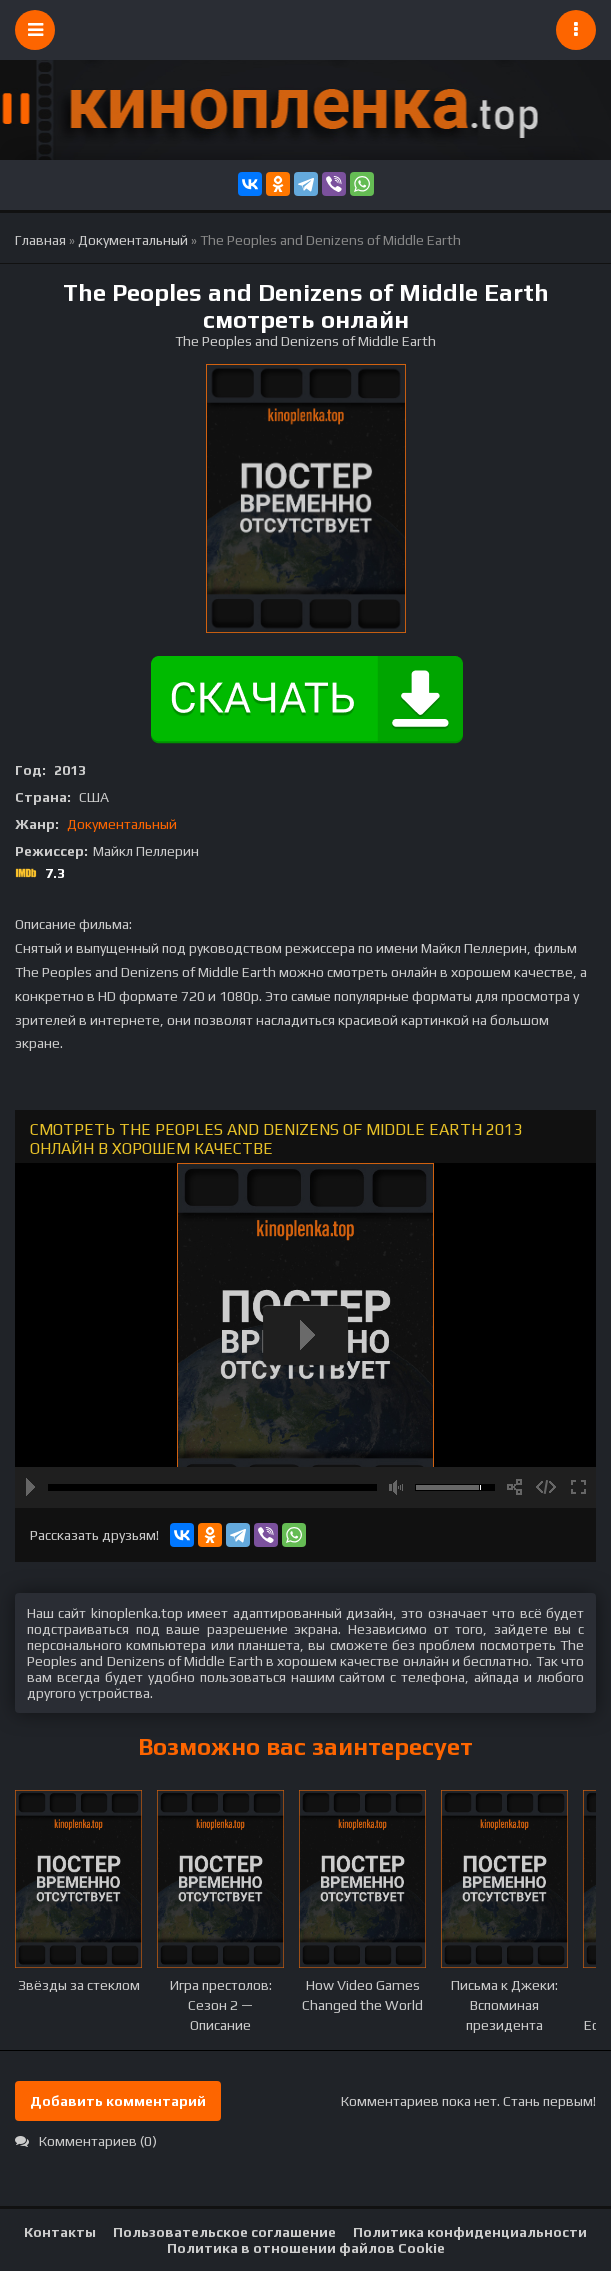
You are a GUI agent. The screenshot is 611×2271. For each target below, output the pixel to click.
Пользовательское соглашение (224, 2232)
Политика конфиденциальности (470, 2232)
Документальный (122, 824)
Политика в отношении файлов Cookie (306, 2248)
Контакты (60, 2232)
